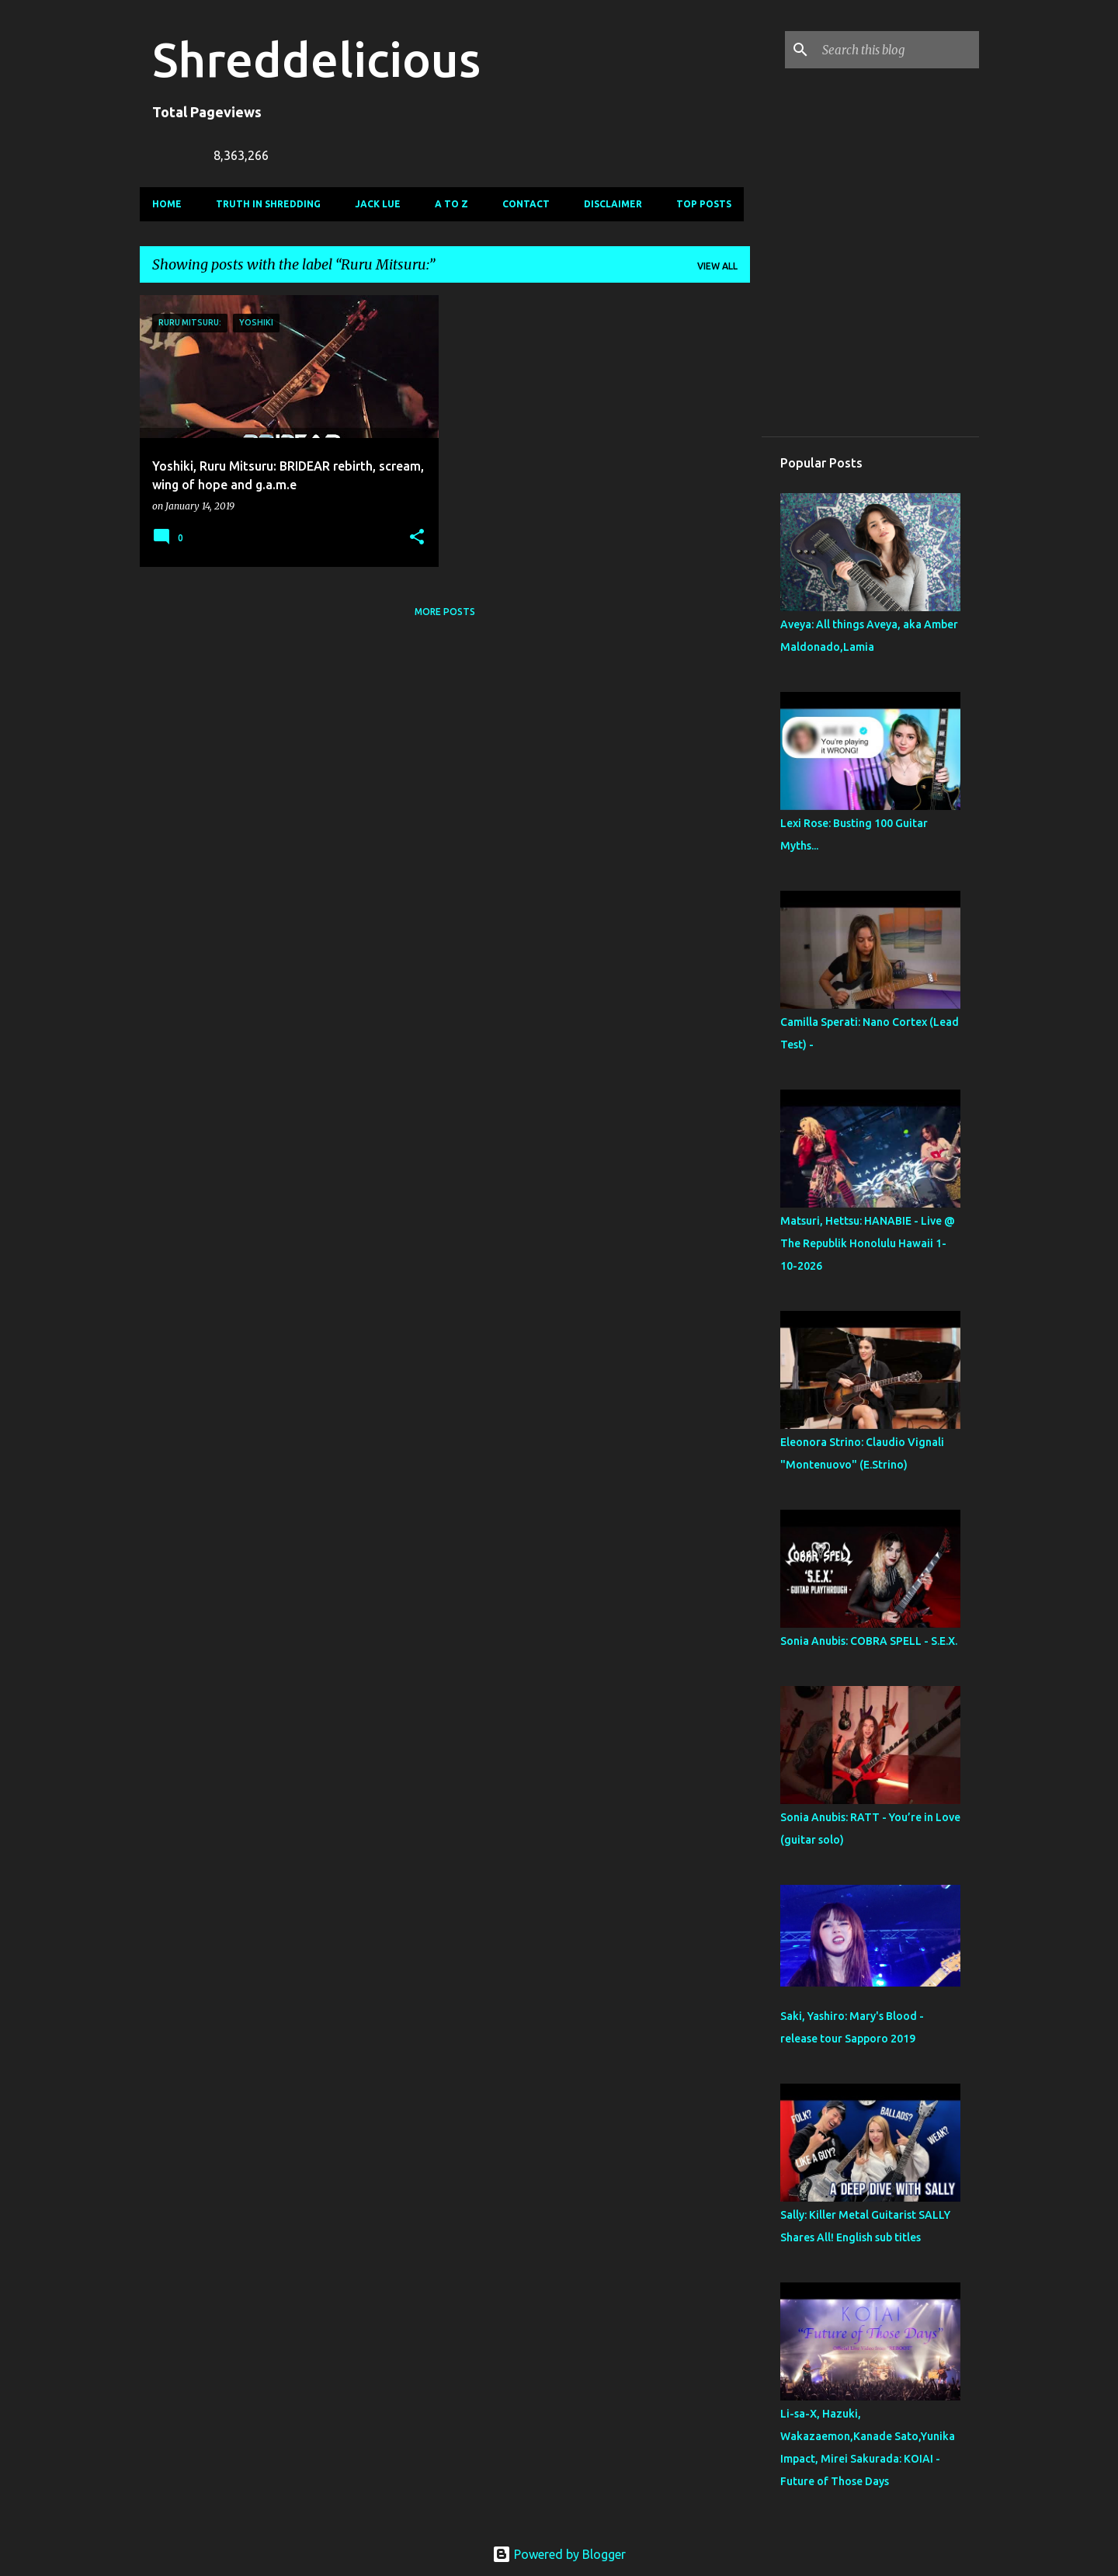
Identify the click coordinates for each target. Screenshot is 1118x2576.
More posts (445, 612)
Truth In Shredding (268, 204)
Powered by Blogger (559, 2554)
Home (167, 204)
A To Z (451, 204)
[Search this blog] (897, 49)
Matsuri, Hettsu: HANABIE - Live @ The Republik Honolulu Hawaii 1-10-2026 (867, 1243)
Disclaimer (613, 204)
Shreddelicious (316, 59)
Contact (526, 204)
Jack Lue (378, 204)
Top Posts (703, 204)
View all (717, 266)
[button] (417, 537)
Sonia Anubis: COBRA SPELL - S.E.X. (868, 1641)
